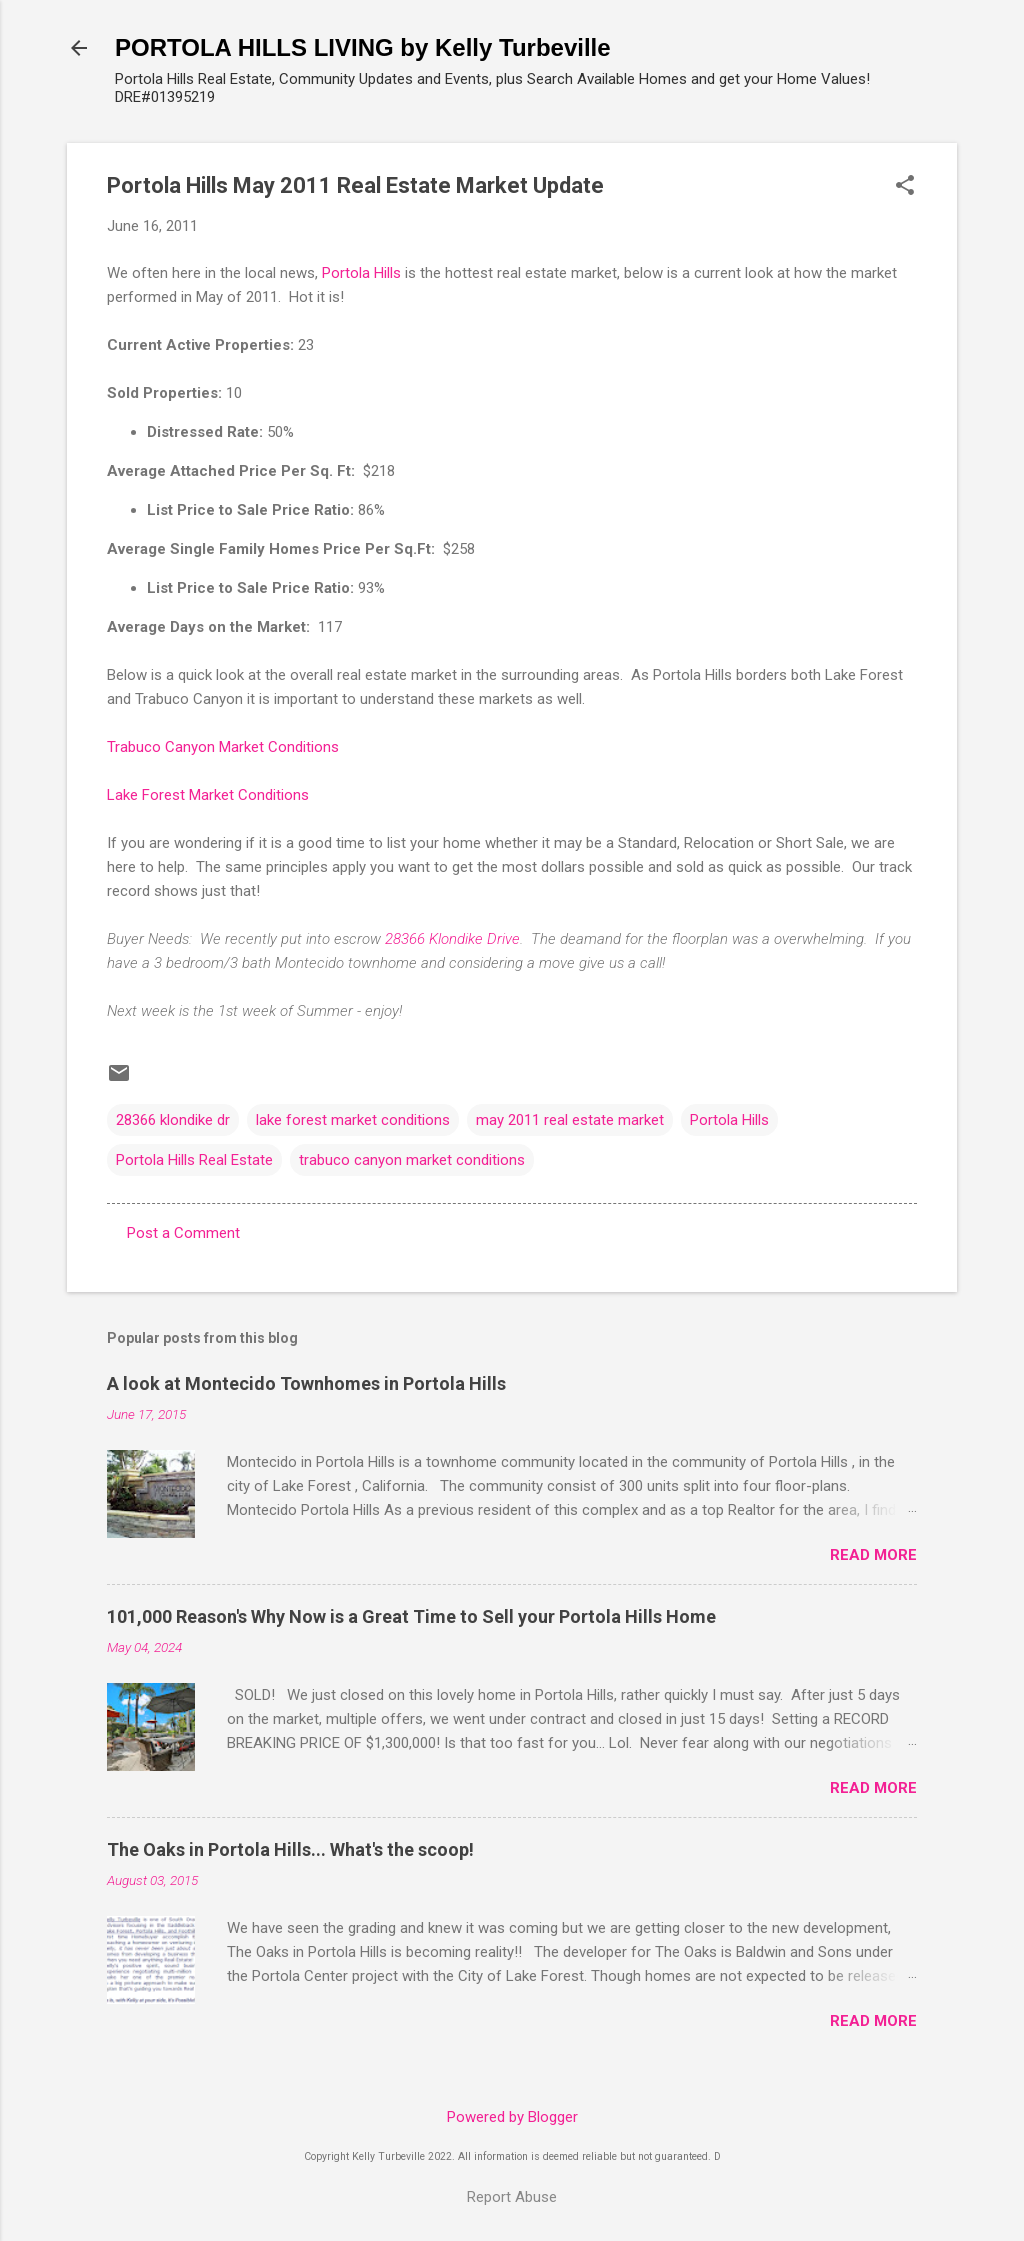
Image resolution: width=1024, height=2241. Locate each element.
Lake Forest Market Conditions (208, 795)
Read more (873, 1555)
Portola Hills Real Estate (194, 1160)
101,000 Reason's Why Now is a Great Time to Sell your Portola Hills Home (411, 1616)
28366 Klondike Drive (452, 939)
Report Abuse (512, 2197)
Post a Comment (183, 1233)
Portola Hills (361, 273)
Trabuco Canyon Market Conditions (223, 747)
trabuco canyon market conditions (412, 1160)
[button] (905, 187)
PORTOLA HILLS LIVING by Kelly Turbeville (363, 47)
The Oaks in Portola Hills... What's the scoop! (290, 1849)
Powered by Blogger (512, 2117)
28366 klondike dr (173, 1120)
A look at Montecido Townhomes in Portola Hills (306, 1383)
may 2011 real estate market (570, 1120)
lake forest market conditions (353, 1120)
